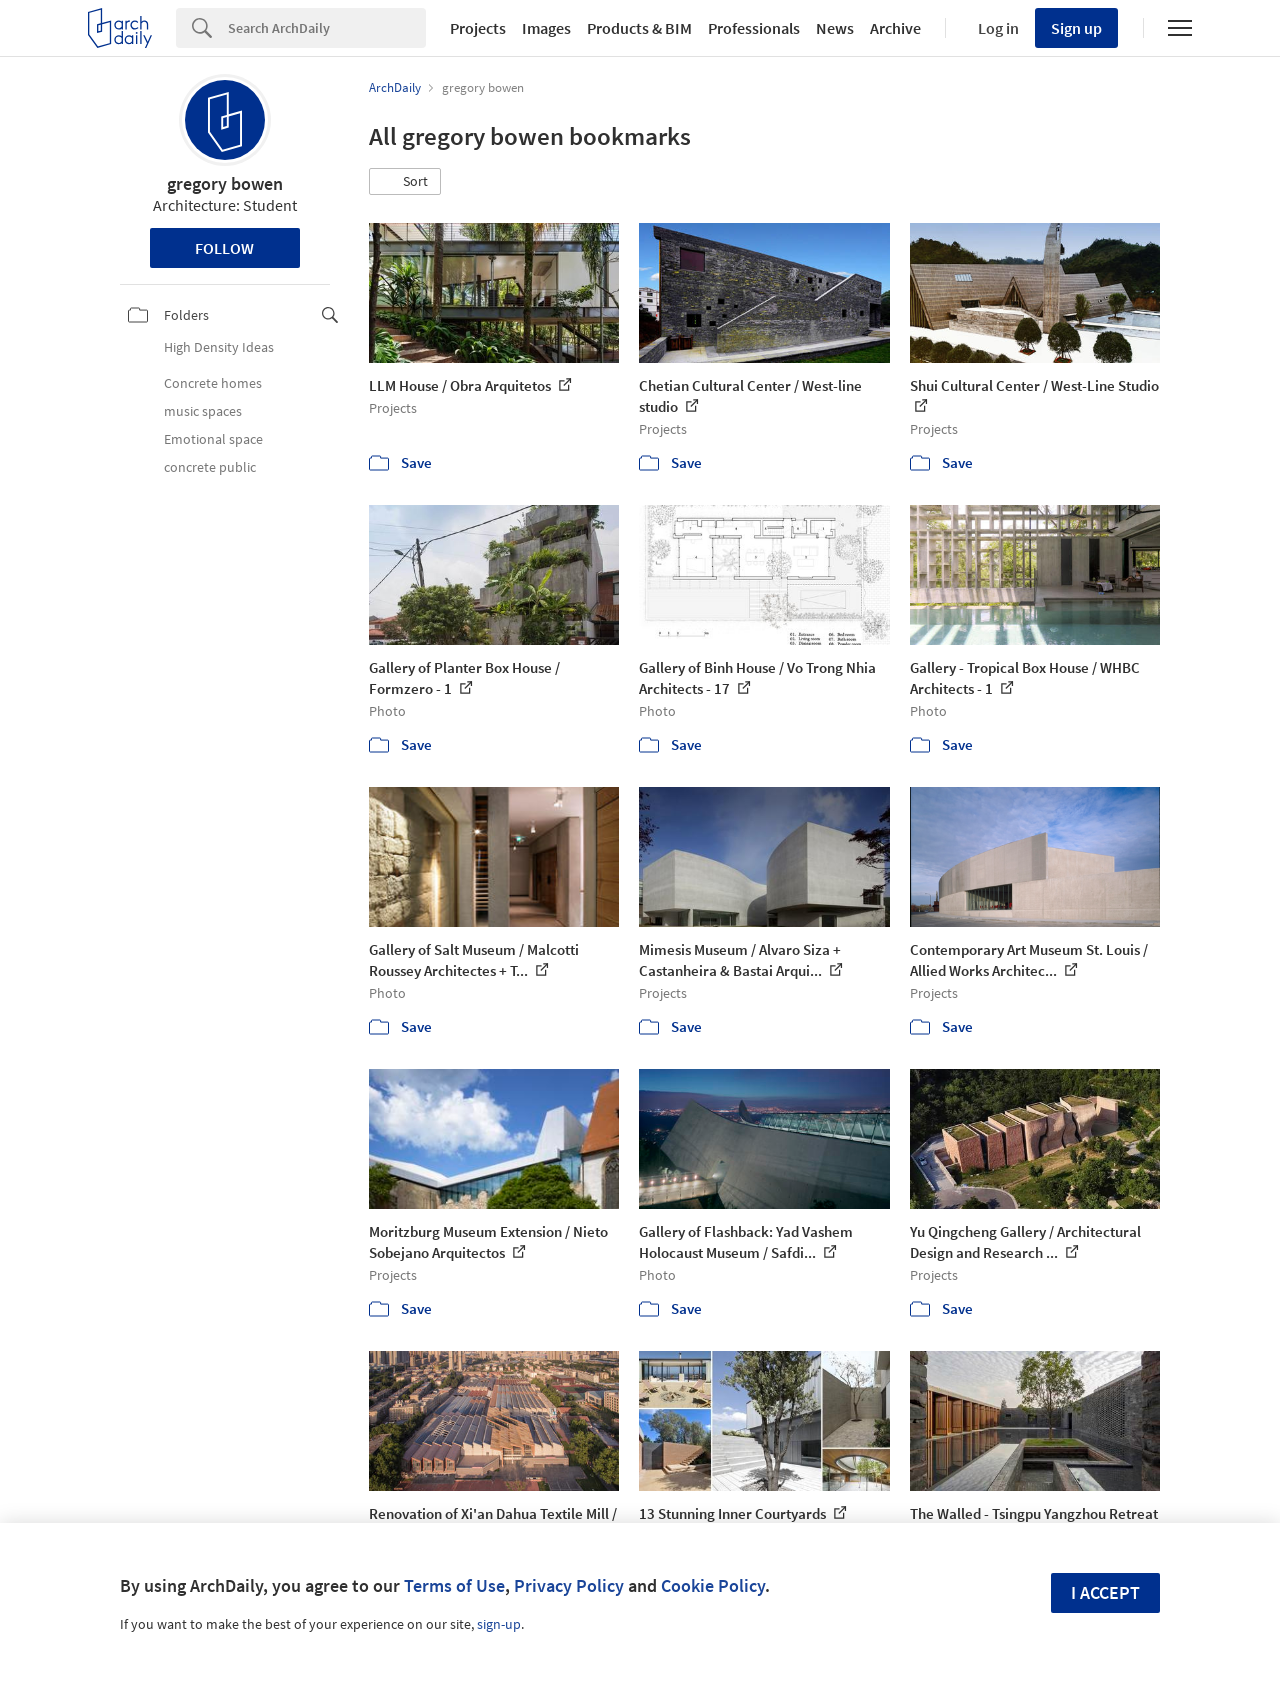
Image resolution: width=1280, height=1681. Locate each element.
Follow (224, 248)
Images (546, 28)
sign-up (499, 1624)
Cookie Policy (713, 1585)
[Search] (327, 28)
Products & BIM (639, 28)
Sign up (1076, 28)
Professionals (754, 28)
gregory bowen (225, 183)
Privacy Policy (569, 1585)
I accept (1105, 1592)
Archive (895, 28)
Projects (478, 28)
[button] (405, 182)
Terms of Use (454, 1585)
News (835, 28)
